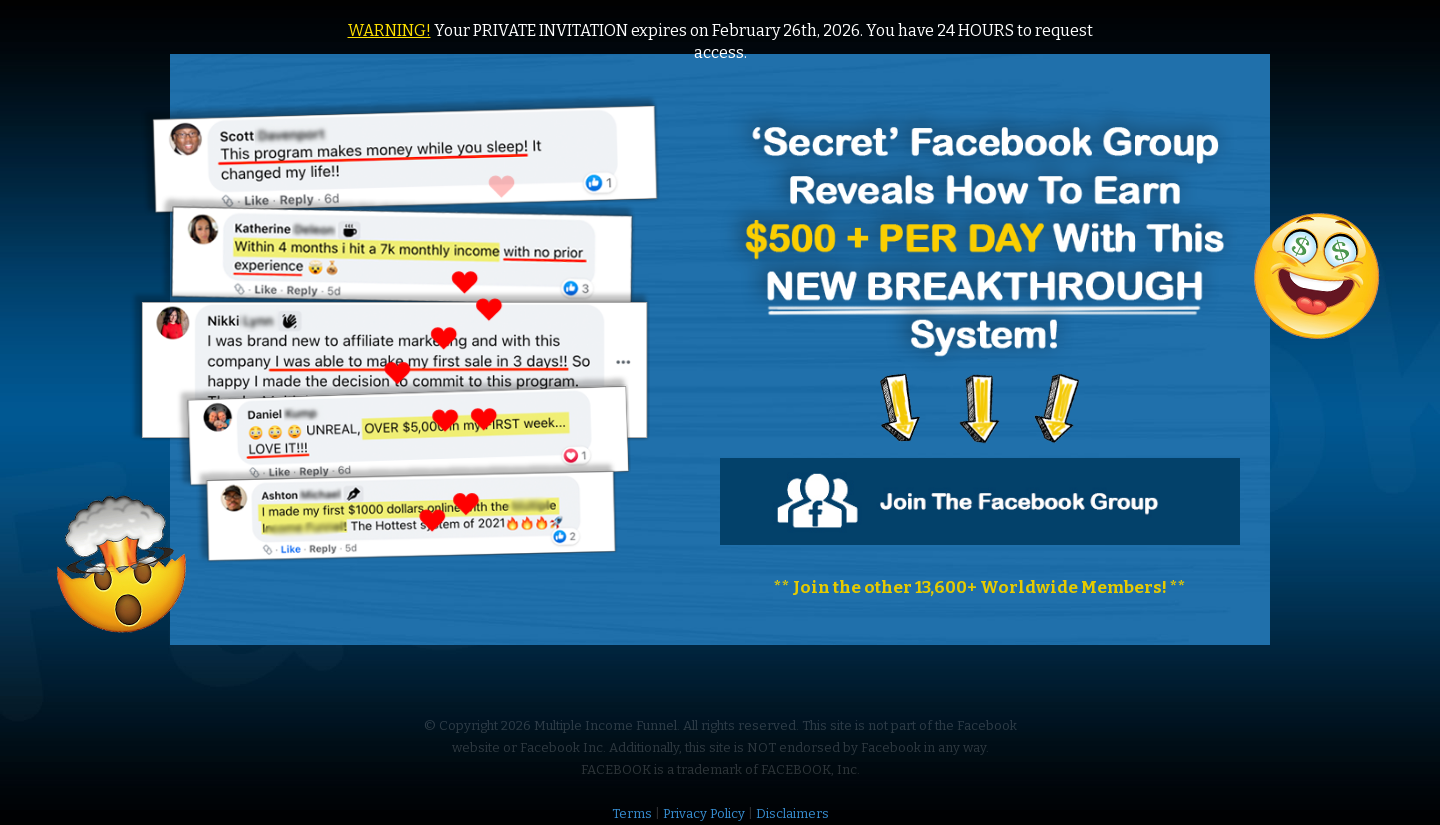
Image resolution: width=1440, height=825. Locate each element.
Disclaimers (792, 813)
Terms (632, 813)
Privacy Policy (704, 813)
